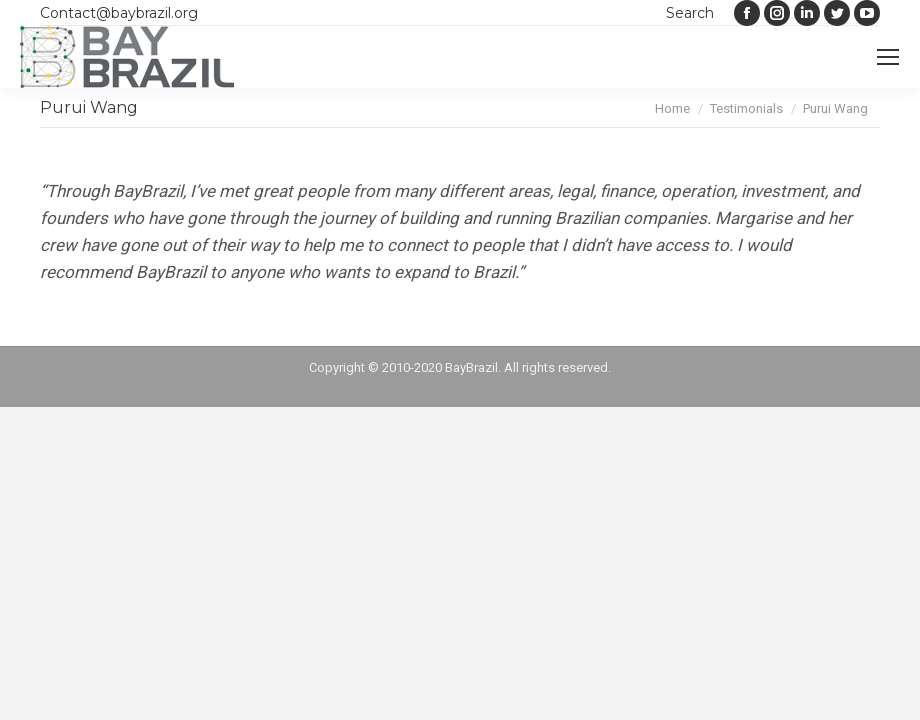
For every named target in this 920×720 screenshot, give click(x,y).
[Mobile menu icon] (888, 57)
